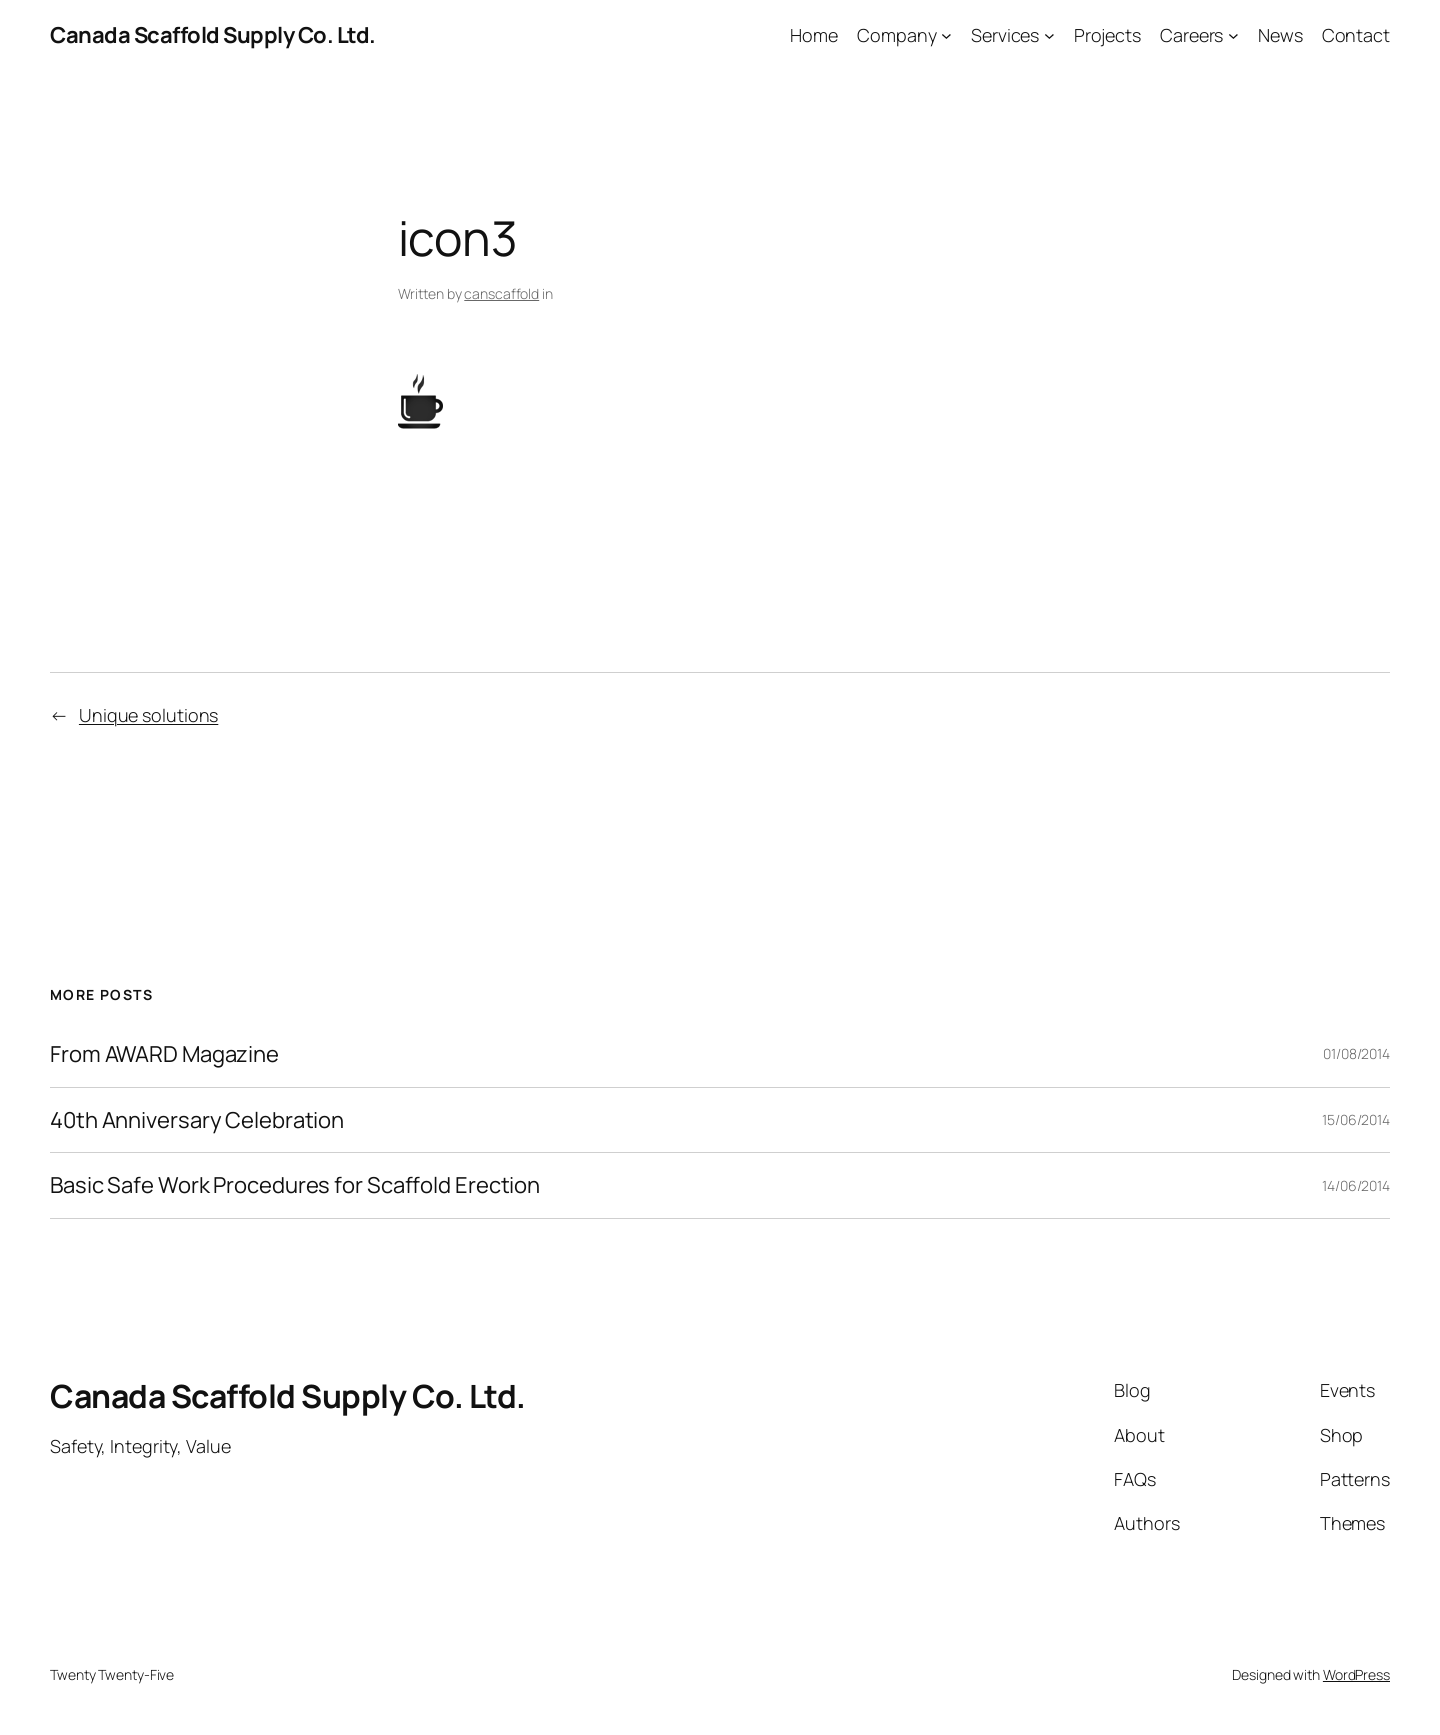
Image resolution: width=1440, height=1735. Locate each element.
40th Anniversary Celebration (197, 1120)
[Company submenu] (946, 35)
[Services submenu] (1049, 35)
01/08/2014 (1356, 1053)
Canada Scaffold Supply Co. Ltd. (213, 35)
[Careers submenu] (1233, 35)
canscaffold (501, 293)
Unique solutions (148, 715)
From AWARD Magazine (164, 1054)
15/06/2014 (1356, 1119)
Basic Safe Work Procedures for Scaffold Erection (295, 1185)
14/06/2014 (1356, 1185)
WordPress (1356, 1674)
